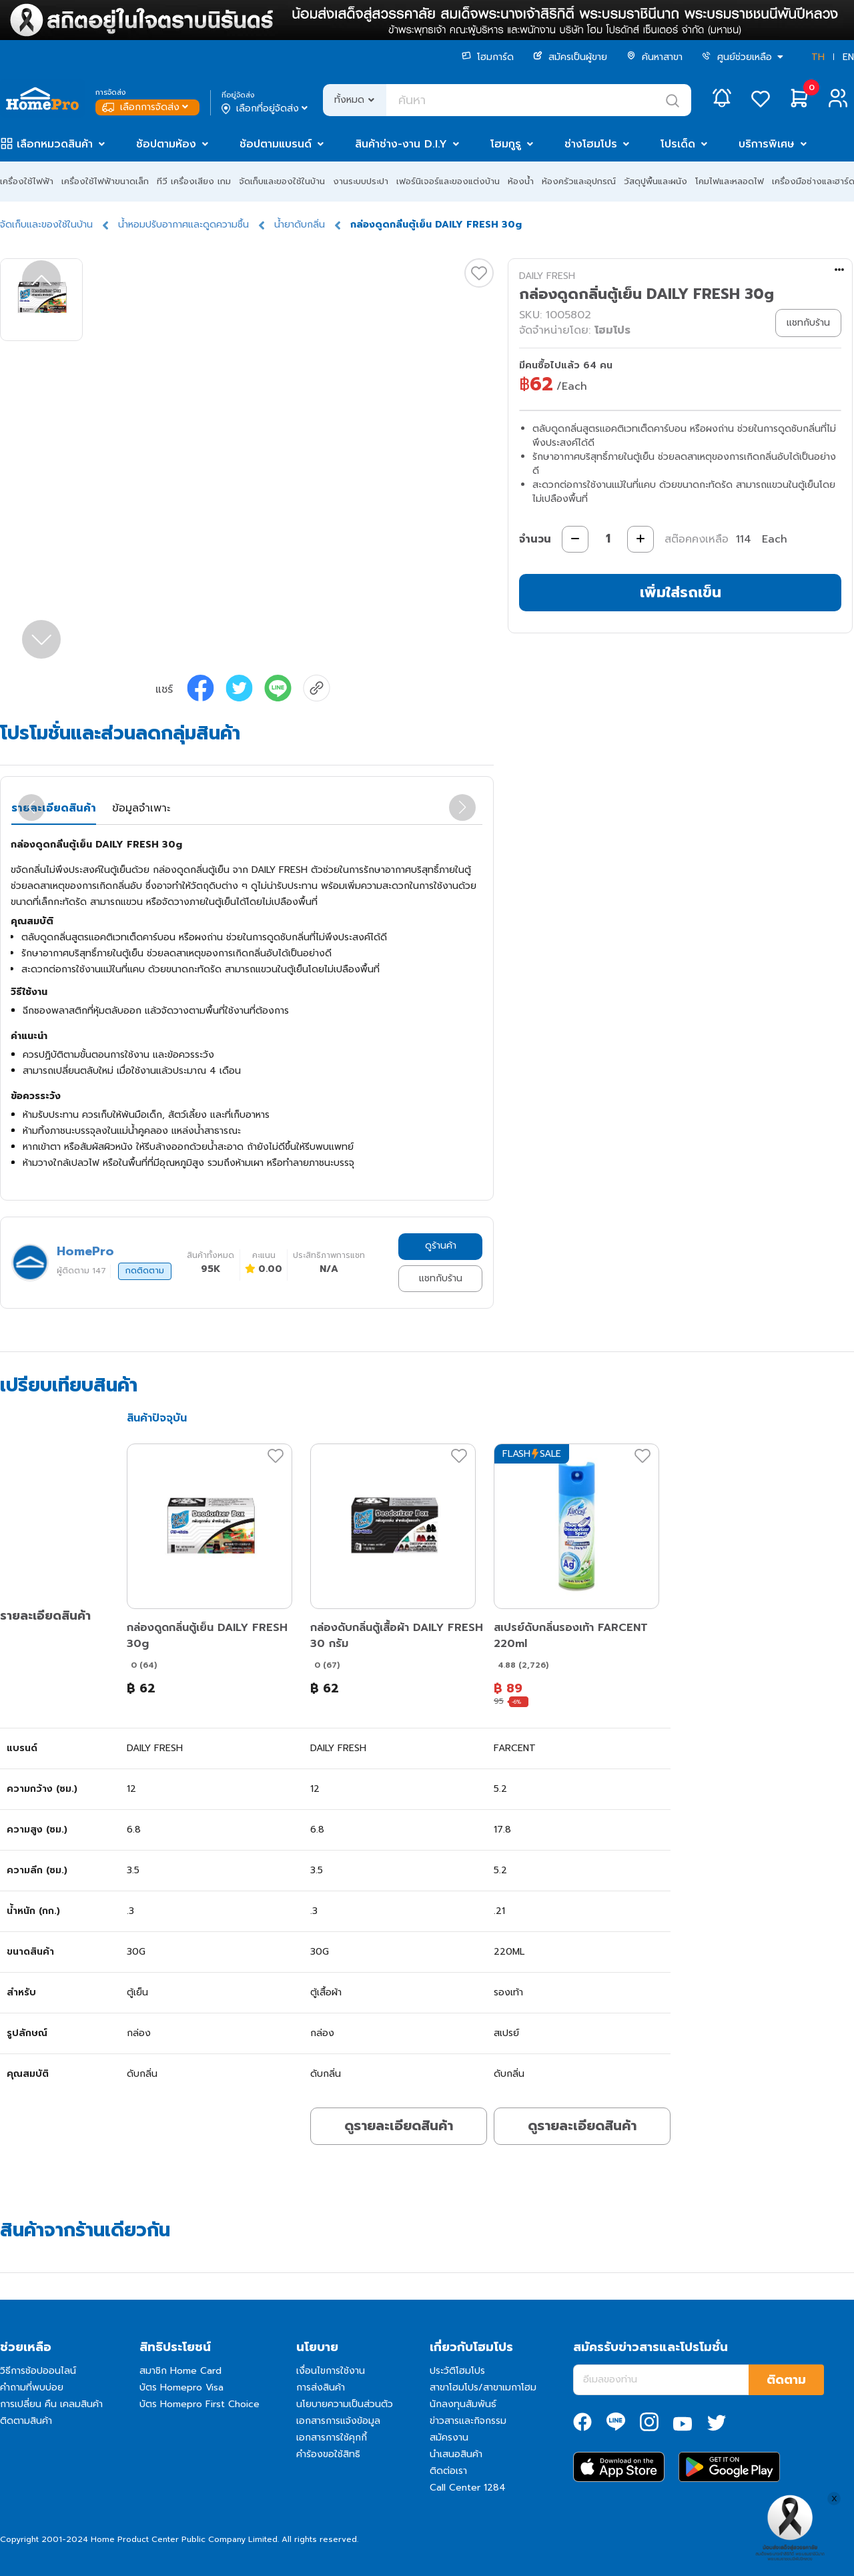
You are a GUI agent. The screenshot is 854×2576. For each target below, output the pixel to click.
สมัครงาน (449, 2438)
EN (848, 57)
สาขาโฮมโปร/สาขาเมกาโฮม (483, 2387)
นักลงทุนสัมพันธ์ (463, 2404)
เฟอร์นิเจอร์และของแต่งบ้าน (448, 181)
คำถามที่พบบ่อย (31, 2387)
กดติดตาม (144, 1271)
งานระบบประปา (360, 181)
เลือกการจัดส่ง (146, 107)
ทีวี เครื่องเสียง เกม (194, 181)
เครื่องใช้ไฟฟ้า (26, 181)
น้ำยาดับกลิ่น (299, 225)
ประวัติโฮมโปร (457, 2371)
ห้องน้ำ (521, 181)
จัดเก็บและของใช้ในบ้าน (282, 181)
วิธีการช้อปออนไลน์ (38, 2371)
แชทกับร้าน (440, 1278)
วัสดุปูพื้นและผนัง (655, 181)
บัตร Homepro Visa (181, 2387)
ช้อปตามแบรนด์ (276, 144)
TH (818, 57)
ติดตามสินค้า (26, 2421)
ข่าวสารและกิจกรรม (468, 2421)
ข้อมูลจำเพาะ (141, 808)
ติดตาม (786, 2379)
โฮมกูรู (505, 144)
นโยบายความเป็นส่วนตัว (344, 2404)
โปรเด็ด (678, 144)
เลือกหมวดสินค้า (55, 144)
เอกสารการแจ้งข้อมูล (338, 2421)
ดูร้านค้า (440, 1246)
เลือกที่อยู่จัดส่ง (266, 108)
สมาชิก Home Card (180, 2371)
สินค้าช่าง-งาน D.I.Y (401, 144)
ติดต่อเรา (448, 2471)
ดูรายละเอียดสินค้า (398, 2126)
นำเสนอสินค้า (456, 2454)
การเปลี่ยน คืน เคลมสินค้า (51, 2404)
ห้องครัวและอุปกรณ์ (579, 181)
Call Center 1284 (468, 2488)
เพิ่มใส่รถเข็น (680, 592)
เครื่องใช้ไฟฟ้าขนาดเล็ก (105, 181)
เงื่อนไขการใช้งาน (330, 2371)
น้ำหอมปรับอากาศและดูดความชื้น (183, 225)
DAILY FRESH (547, 276)
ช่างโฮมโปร (590, 144)
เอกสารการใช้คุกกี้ (331, 2438)
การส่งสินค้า (320, 2387)
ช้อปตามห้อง (166, 144)
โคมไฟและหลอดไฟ (729, 181)
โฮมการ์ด (488, 57)
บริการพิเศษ (767, 144)
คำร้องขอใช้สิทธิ (328, 2454)
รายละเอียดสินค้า (53, 808)
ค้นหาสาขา (654, 57)
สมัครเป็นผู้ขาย (570, 57)
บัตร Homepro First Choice (199, 2404)
